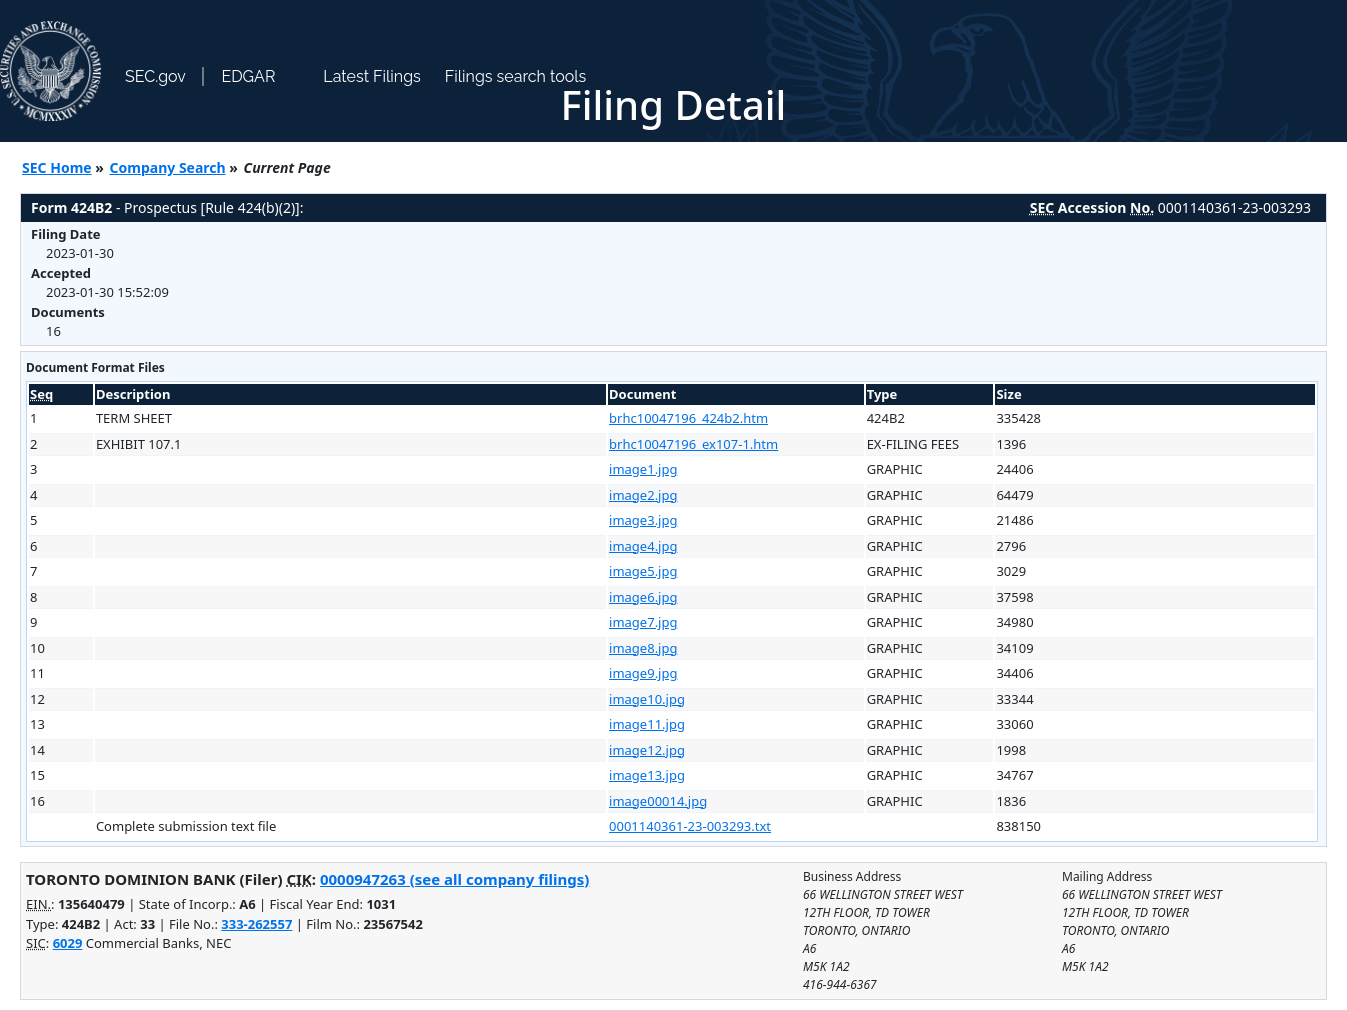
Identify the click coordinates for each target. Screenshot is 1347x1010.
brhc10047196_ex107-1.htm (693, 444)
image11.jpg (647, 724)
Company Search (168, 167)
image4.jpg (643, 546)
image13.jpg (647, 775)
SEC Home (57, 167)
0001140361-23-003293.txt (690, 826)
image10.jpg (647, 699)
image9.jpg (643, 673)
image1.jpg (643, 469)
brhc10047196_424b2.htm (688, 418)
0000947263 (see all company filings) (454, 879)
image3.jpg (643, 520)
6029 (68, 943)
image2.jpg (643, 495)
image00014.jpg (658, 801)
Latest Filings (371, 76)
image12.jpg (647, 750)
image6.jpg (643, 597)
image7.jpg (643, 622)
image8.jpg (643, 648)
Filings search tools (516, 76)
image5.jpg (643, 571)
